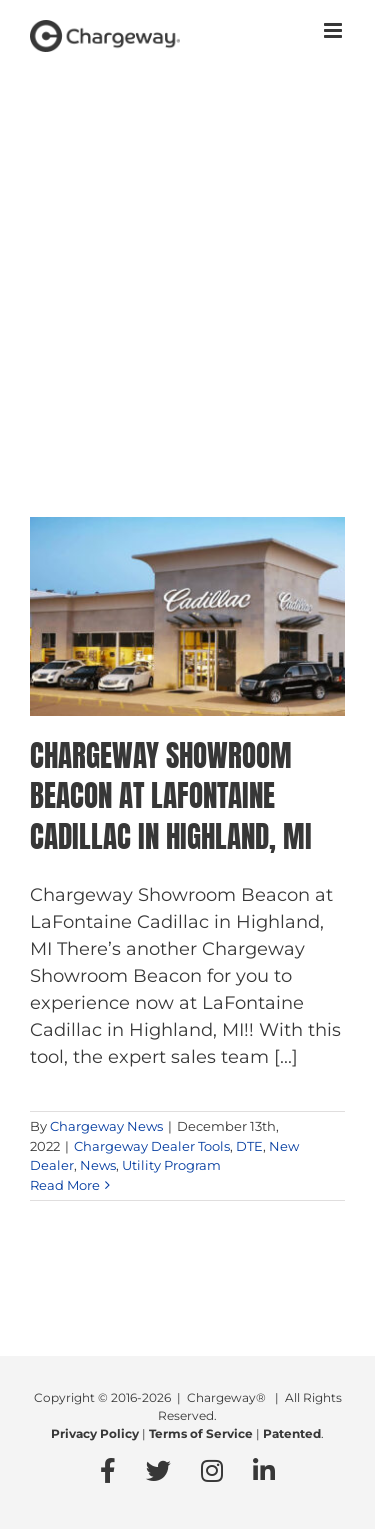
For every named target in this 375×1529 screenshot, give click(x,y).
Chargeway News (106, 1126)
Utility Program (171, 1165)
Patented (292, 1433)
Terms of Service (201, 1433)
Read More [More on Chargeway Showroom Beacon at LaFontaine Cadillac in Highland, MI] (65, 1185)
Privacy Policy (95, 1433)
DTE (249, 1146)
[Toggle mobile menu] (334, 30)
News (98, 1165)
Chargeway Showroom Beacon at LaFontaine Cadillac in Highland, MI (171, 796)
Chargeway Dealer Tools (152, 1146)
